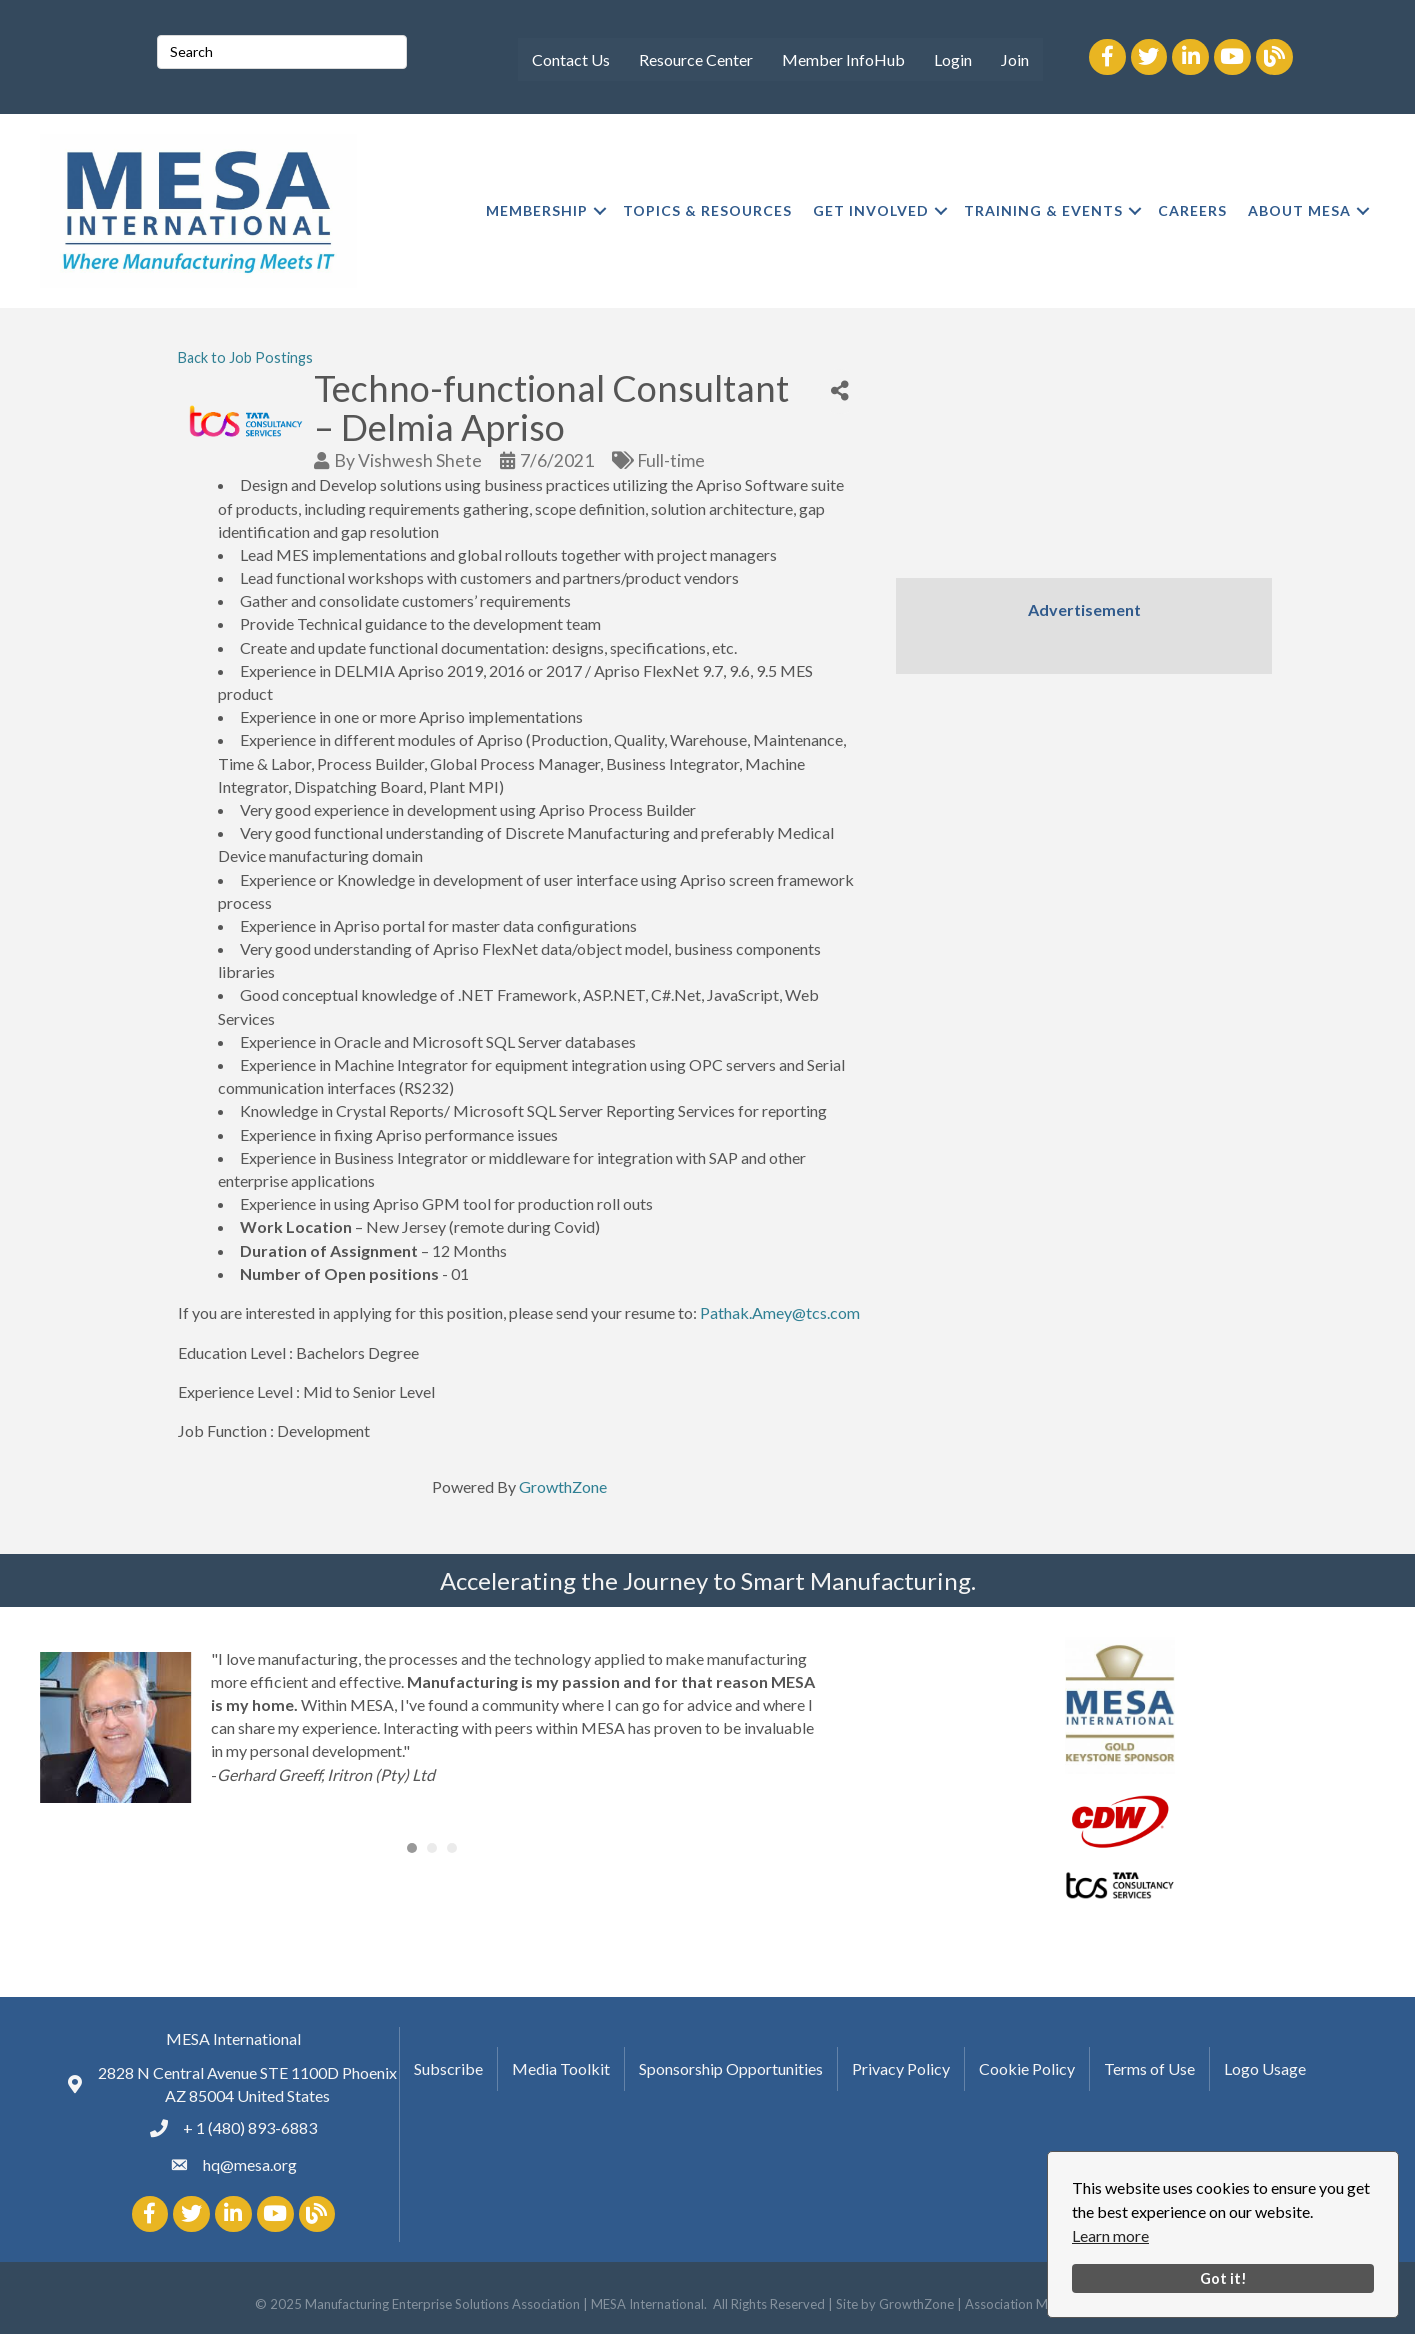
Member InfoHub (843, 59)
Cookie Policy (1027, 2068)
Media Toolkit (561, 2068)
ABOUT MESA (1299, 210)
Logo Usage (1265, 2068)
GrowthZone (563, 1486)
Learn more (1110, 2235)
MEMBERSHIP (537, 210)
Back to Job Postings (245, 357)
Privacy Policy (901, 2068)
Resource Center (696, 59)
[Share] (840, 391)
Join (1015, 59)
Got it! (1223, 2278)
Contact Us (571, 59)
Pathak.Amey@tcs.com (780, 1312)
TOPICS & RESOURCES (707, 210)
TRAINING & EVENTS (1043, 210)
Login (953, 59)
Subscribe (448, 2068)
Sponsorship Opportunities (731, 2068)
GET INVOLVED (871, 210)
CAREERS (1192, 210)
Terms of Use (1149, 2068)
